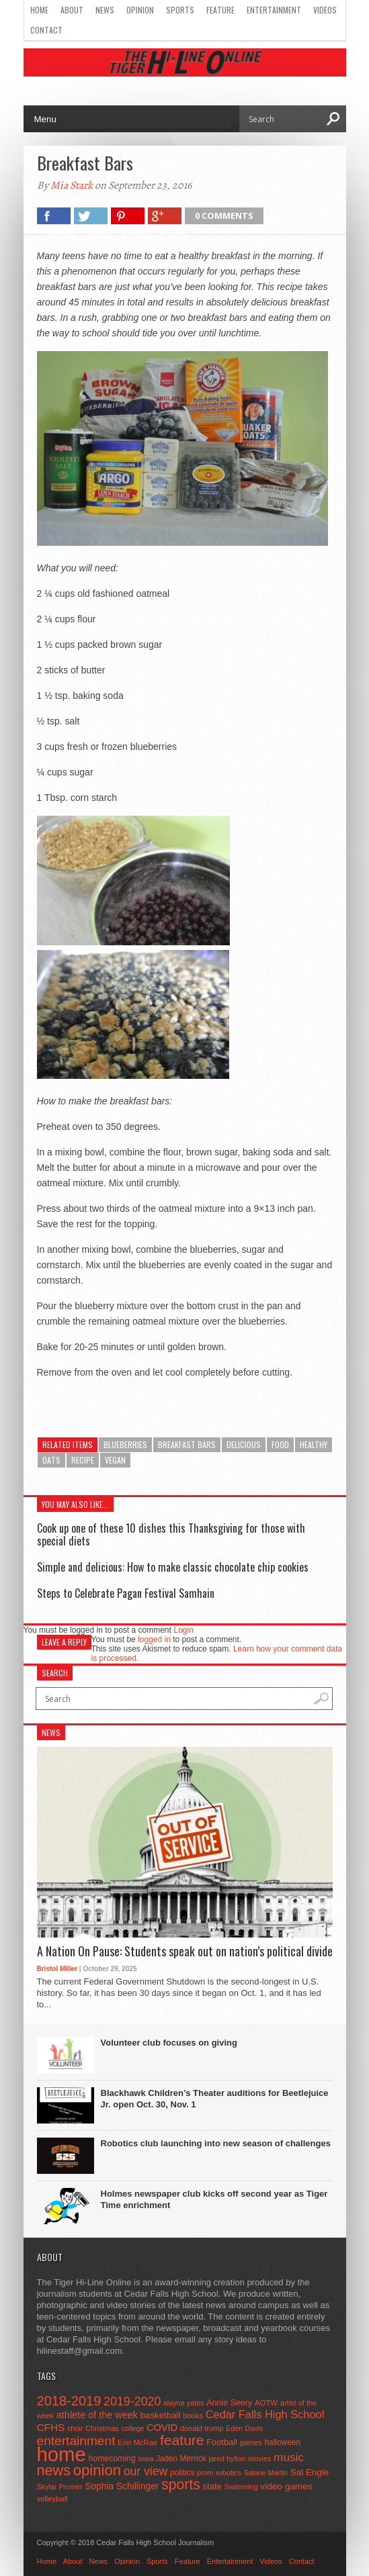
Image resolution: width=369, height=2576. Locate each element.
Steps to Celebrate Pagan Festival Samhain (125, 1593)
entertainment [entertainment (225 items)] (76, 2441)
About (71, 9)
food (280, 1444)
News (104, 9)
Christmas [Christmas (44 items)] (102, 2428)
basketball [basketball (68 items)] (160, 2415)
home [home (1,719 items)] (61, 2454)
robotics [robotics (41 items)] (228, 2473)
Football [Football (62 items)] (221, 2442)
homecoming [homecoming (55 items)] (112, 2458)
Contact (46, 30)
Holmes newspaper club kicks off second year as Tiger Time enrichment (214, 2199)
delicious (244, 1444)
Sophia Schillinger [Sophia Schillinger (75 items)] (122, 2486)
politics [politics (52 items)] (182, 2472)
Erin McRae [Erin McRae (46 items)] (137, 2442)
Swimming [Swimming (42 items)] (241, 2487)
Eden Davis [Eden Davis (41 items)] (244, 2428)
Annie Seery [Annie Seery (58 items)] (229, 2402)
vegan (115, 1460)
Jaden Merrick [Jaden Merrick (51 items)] (181, 2458)
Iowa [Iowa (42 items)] (145, 2458)
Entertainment (274, 9)
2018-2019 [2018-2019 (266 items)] (69, 2400)
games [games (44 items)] (250, 2442)
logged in (154, 1639)
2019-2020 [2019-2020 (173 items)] (132, 2401)
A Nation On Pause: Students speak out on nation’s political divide (185, 1951)
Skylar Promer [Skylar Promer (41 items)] (60, 2487)
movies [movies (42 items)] (259, 2458)
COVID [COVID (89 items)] (162, 2427)
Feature (220, 9)
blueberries (125, 1444)
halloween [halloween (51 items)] (282, 2442)
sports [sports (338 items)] (180, 2484)
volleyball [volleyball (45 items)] (52, 2499)
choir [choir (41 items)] (75, 2428)
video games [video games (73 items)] (286, 2486)
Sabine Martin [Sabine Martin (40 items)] (265, 2473)
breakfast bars (187, 1444)
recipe (82, 1460)
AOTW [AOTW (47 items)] (266, 2403)
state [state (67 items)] (212, 2486)
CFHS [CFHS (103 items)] (51, 2427)
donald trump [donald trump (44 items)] (202, 2428)
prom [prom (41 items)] (205, 2473)
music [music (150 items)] (289, 2457)
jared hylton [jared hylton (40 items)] (226, 2458)
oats (51, 1460)
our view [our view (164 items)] (146, 2471)
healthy (313, 1444)
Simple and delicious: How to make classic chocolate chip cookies (173, 1567)
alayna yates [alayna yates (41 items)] (183, 2403)
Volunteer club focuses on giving (169, 2043)
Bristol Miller (57, 1968)
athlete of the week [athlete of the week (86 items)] (97, 2415)
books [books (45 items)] (193, 2416)
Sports (180, 9)
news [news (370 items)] (54, 2470)
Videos (325, 9)
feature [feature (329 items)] (182, 2440)
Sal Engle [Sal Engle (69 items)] (309, 2472)
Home (39, 9)
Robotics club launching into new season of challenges (216, 2143)
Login (183, 1630)
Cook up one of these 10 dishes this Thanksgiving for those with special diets (171, 1534)
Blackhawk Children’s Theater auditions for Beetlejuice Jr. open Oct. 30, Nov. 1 (215, 2098)
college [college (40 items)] (133, 2428)
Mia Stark (71, 185)
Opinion (140, 9)
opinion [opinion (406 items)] (97, 2470)
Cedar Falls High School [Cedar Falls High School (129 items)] (265, 2414)
